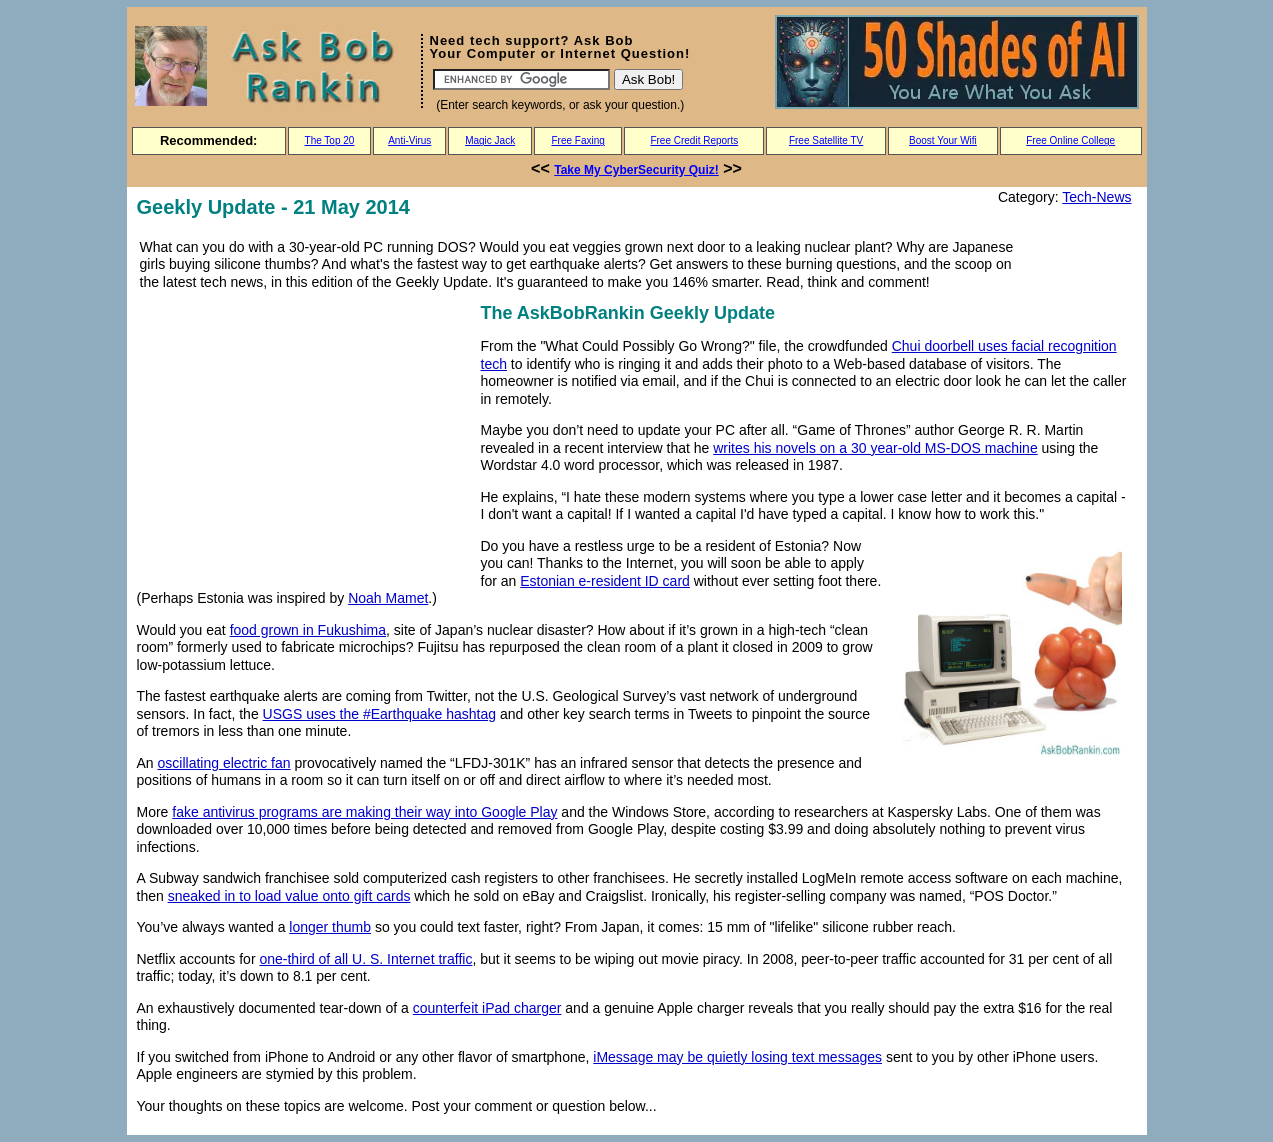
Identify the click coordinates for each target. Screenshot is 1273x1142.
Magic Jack (490, 140)
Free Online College (1070, 140)
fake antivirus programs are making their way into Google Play (364, 812)
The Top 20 (330, 140)
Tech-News (1096, 197)
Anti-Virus (409, 140)
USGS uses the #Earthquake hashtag (379, 714)
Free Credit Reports (694, 140)
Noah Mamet (388, 598)
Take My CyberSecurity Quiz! (636, 170)
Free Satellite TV (826, 140)
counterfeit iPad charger (487, 1008)
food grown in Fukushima (308, 630)
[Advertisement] (305, 439)
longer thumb (330, 927)
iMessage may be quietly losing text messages (737, 1057)
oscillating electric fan (224, 763)
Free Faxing (577, 140)
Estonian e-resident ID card (605, 581)
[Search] (521, 79)
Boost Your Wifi (943, 140)
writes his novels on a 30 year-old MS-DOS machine (875, 448)
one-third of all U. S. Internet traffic (365, 959)
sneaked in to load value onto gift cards (289, 896)
